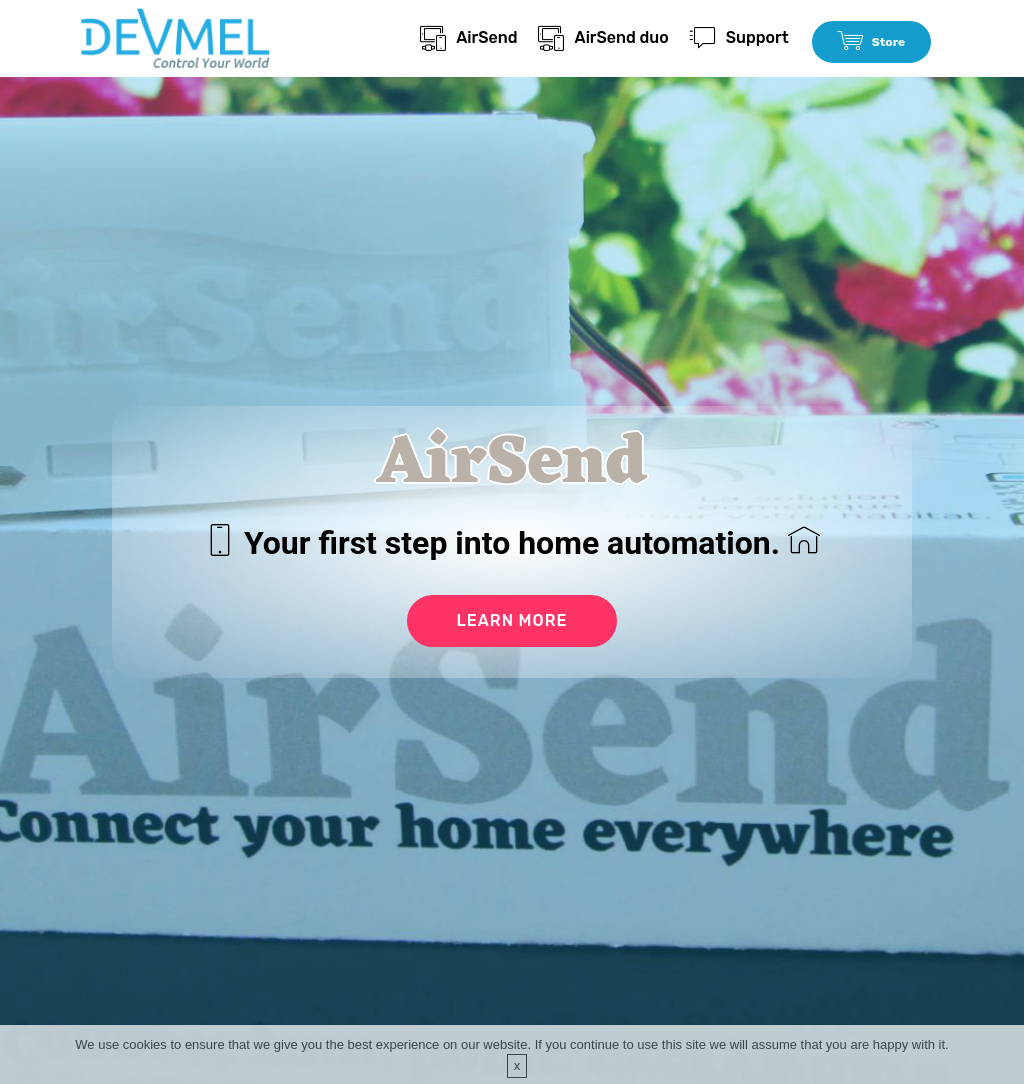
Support (739, 37)
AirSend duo (603, 37)
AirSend (469, 37)
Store (871, 42)
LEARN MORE (512, 620)
